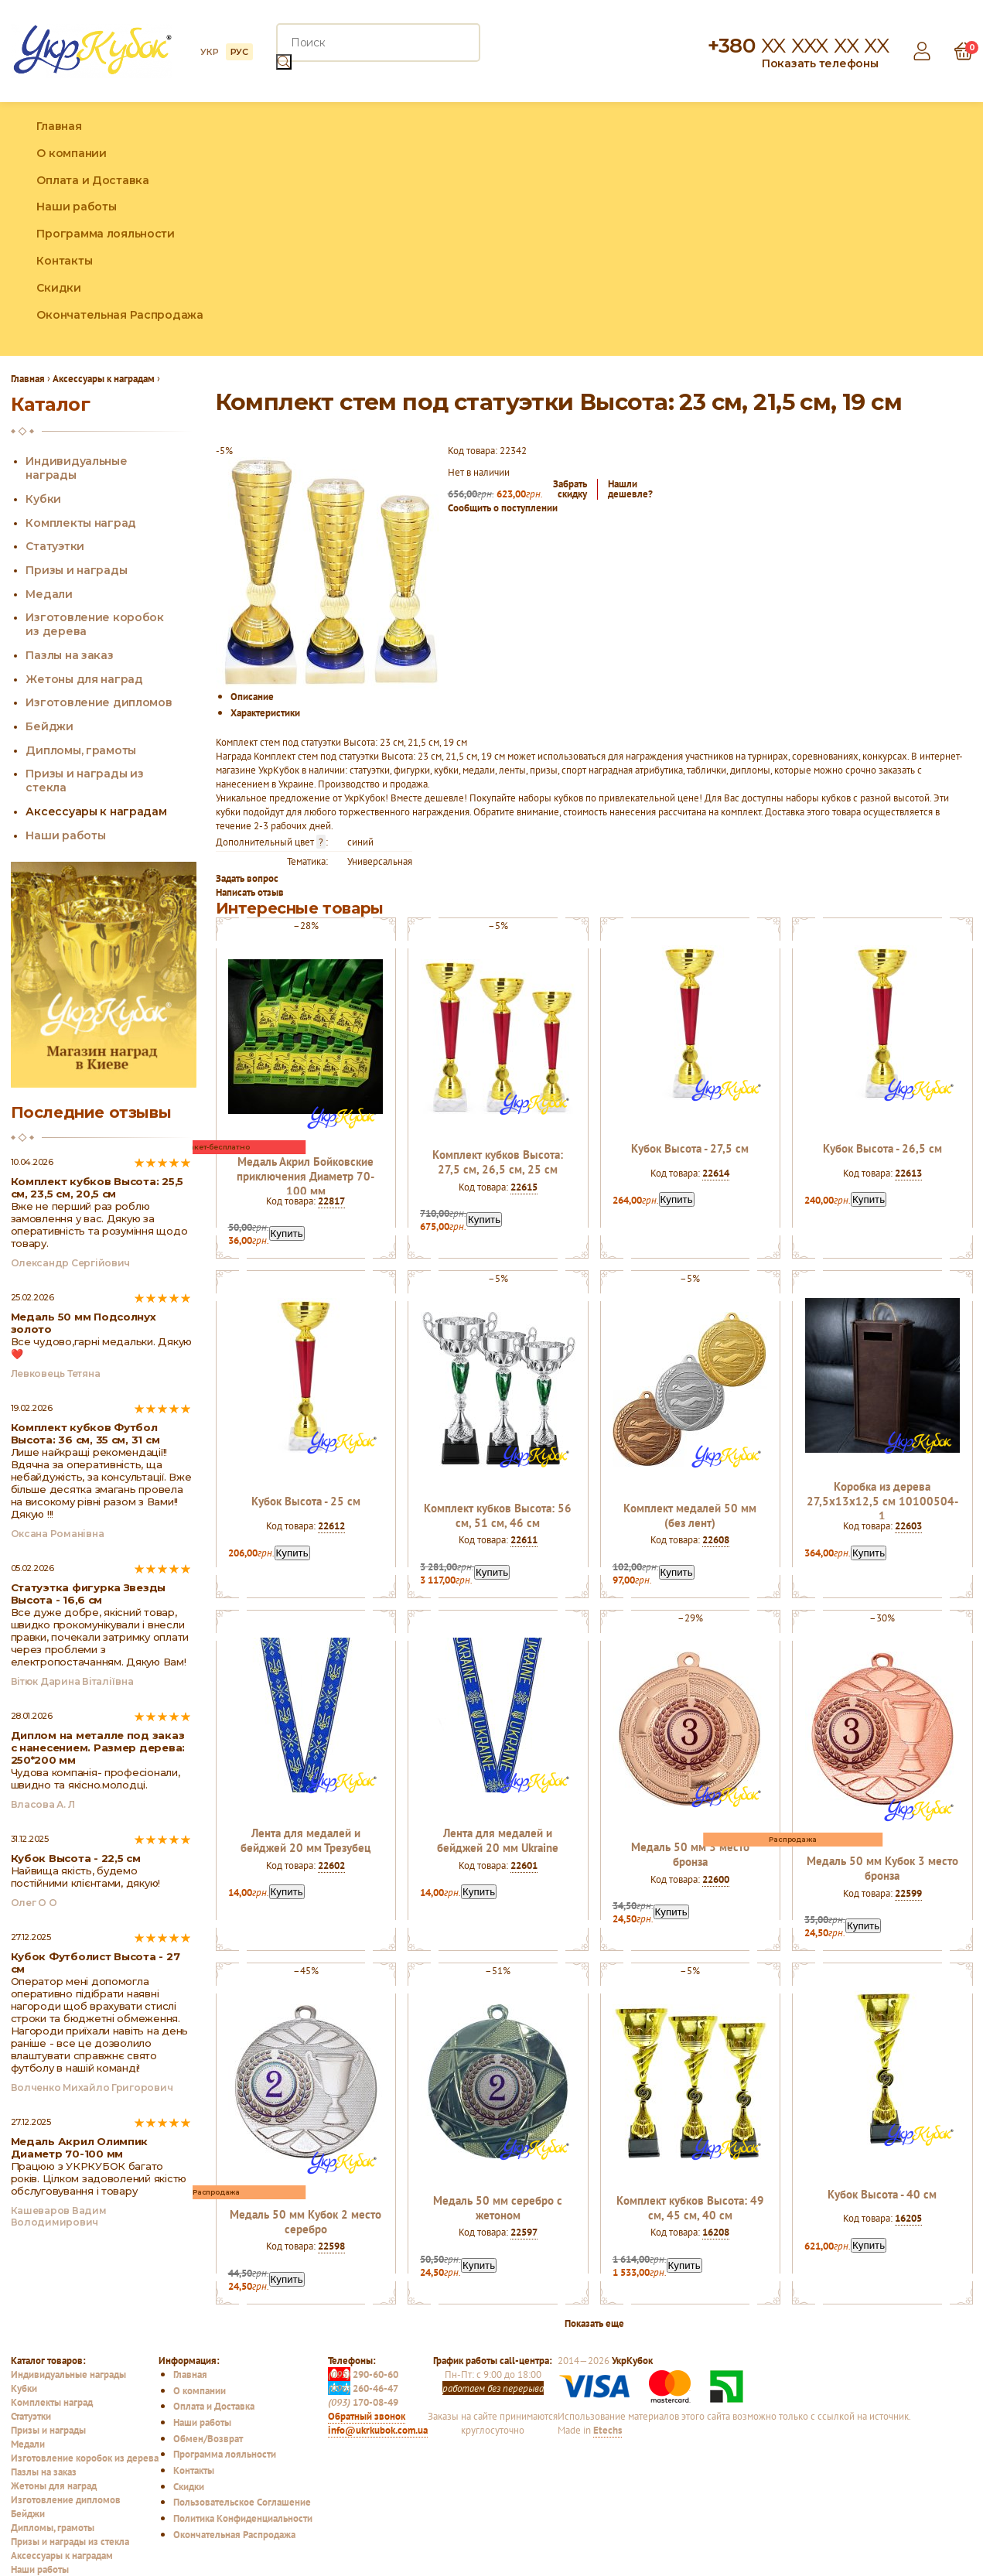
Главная (58, 126)
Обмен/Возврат (208, 2438)
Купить (287, 1233)
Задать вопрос (247, 878)
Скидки (58, 288)
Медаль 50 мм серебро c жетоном (497, 2207)
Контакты (64, 261)
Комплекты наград (81, 523)
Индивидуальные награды (68, 2374)
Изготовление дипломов (99, 702)
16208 (715, 2232)
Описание (252, 696)
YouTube (961, 229)
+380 (798, 45)
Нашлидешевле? (630, 489)
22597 (524, 2232)
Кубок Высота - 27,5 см (690, 1148)
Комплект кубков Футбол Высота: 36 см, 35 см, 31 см (85, 1433)
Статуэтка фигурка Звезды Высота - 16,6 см (88, 1593)
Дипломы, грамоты (81, 750)
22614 (715, 1173)
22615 (524, 1187)
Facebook (894, 229)
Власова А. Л (43, 1804)
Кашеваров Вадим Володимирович (59, 2216)
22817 (331, 1201)
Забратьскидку (570, 489)
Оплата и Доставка (92, 180)
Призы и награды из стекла (70, 2541)
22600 (715, 1879)
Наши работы (76, 207)
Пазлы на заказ (69, 655)
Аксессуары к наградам (96, 811)
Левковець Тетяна (56, 1373)
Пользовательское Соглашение (242, 2502)
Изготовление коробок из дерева (85, 2458)
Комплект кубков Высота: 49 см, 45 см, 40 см (690, 2207)
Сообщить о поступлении (503, 507)
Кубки (43, 499)
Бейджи (49, 726)
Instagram (927, 229)
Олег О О (34, 1902)
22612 (331, 1525)
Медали (49, 594)
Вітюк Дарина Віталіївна (72, 1681)
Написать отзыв (250, 892)
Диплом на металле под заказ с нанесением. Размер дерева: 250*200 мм (98, 1747)
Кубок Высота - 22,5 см (76, 1858)
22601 (524, 1865)
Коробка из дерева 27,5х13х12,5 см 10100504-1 (882, 1501)
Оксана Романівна (57, 1533)
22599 (908, 1893)
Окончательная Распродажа (119, 315)
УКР (209, 51)
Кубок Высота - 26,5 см (882, 1148)
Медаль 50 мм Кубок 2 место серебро (305, 2221)
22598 (331, 2246)
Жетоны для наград (84, 679)
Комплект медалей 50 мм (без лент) (689, 1515)
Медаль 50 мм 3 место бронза (690, 1854)
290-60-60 (363, 2374)
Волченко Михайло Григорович (92, 2087)
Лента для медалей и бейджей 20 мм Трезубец (305, 1840)
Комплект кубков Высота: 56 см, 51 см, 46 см (498, 1515)
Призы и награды (76, 570)
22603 (908, 1525)
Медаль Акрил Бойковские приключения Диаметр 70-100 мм (305, 1176)
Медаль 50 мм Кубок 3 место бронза (882, 1868)
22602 (331, 1865)
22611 (524, 1539)
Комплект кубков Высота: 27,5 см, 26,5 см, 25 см (497, 1162)
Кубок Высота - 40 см (882, 2194)
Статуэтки (55, 546)
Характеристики (265, 712)
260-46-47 (363, 2388)
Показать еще (594, 2323)
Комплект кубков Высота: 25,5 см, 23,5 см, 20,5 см (97, 1187)
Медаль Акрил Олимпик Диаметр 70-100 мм (79, 2147)
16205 (908, 2218)
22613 (908, 1173)
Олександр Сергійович (71, 1263)
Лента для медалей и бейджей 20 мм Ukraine (497, 1840)
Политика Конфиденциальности (242, 2518)
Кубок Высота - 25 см (305, 1501)
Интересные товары (300, 908)
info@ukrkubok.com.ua (378, 2430)
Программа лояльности (105, 234)
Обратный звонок (366, 2416)
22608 (715, 1539)
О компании (71, 153)
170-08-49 (363, 2402)
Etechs (607, 2430)
